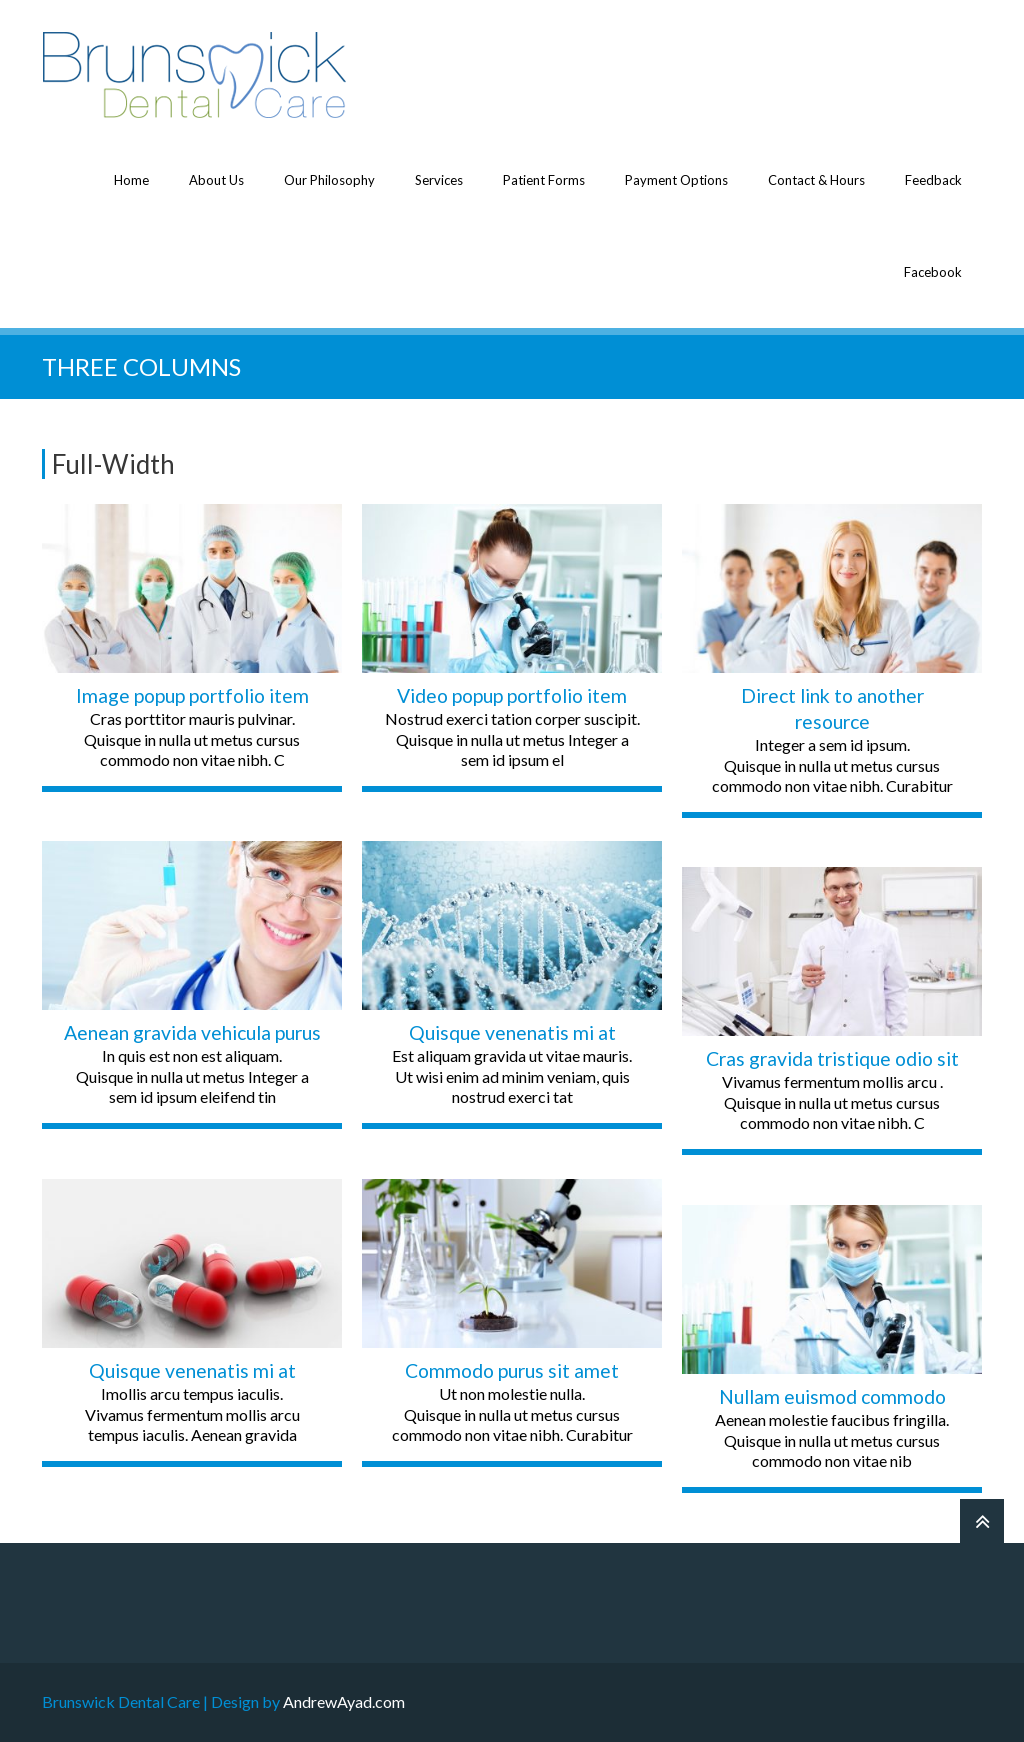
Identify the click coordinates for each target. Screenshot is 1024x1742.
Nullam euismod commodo (832, 1396)
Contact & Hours (816, 180)
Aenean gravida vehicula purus (192, 1032)
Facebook (933, 272)
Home (131, 180)
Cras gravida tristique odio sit (832, 1058)
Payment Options (676, 180)
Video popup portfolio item (512, 695)
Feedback (933, 180)
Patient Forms (544, 180)
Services (439, 180)
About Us (216, 180)
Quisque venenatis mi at (512, 1032)
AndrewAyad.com (344, 1701)
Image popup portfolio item (192, 695)
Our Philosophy (329, 180)
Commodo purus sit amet (512, 1370)
